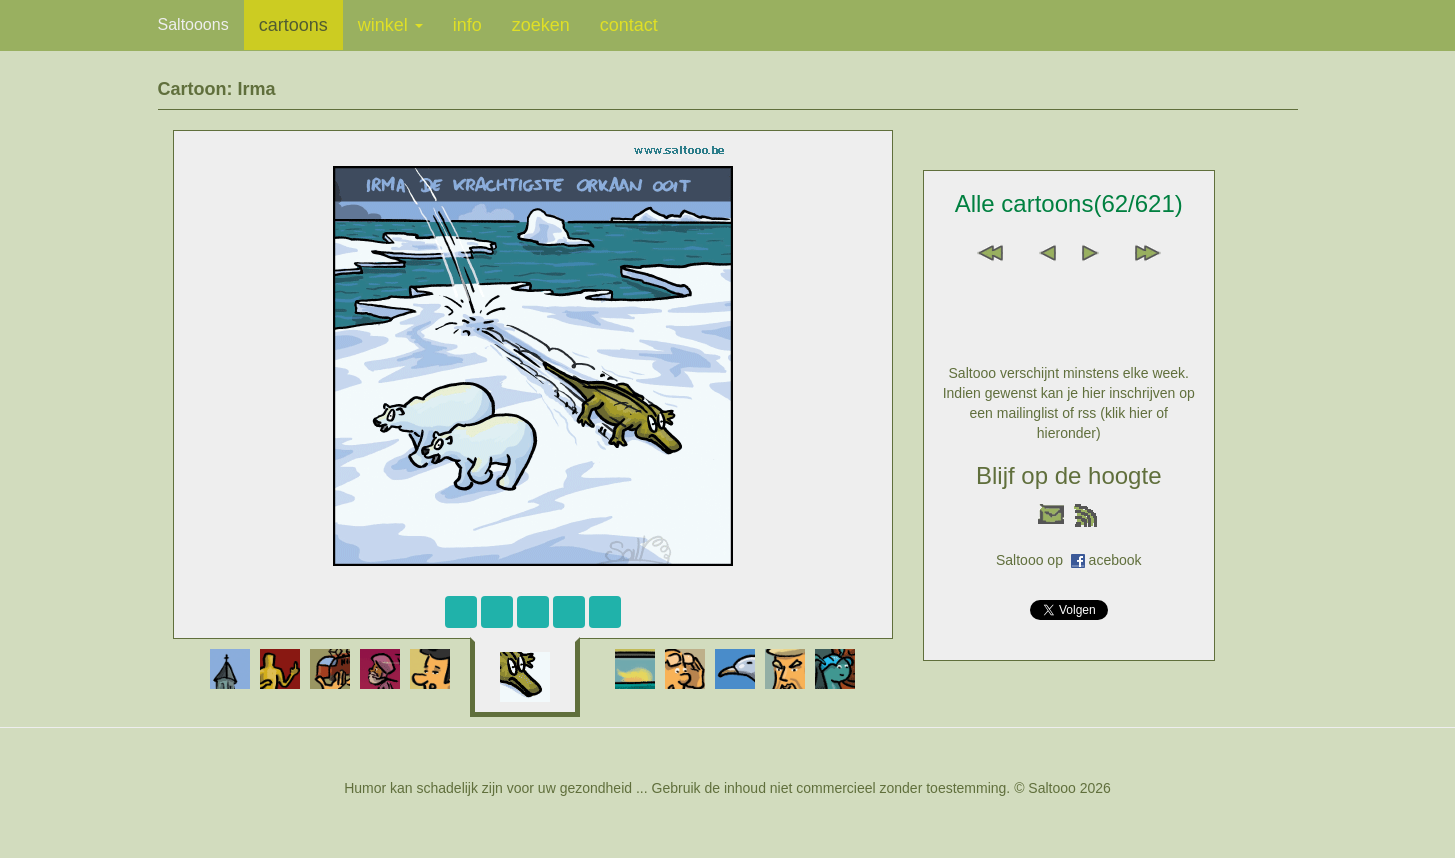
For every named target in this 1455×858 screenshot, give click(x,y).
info (467, 25)
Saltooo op (1033, 560)
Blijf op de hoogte (1068, 475)
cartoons (293, 25)
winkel (390, 25)
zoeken (541, 25)
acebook (1115, 560)
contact (629, 25)
